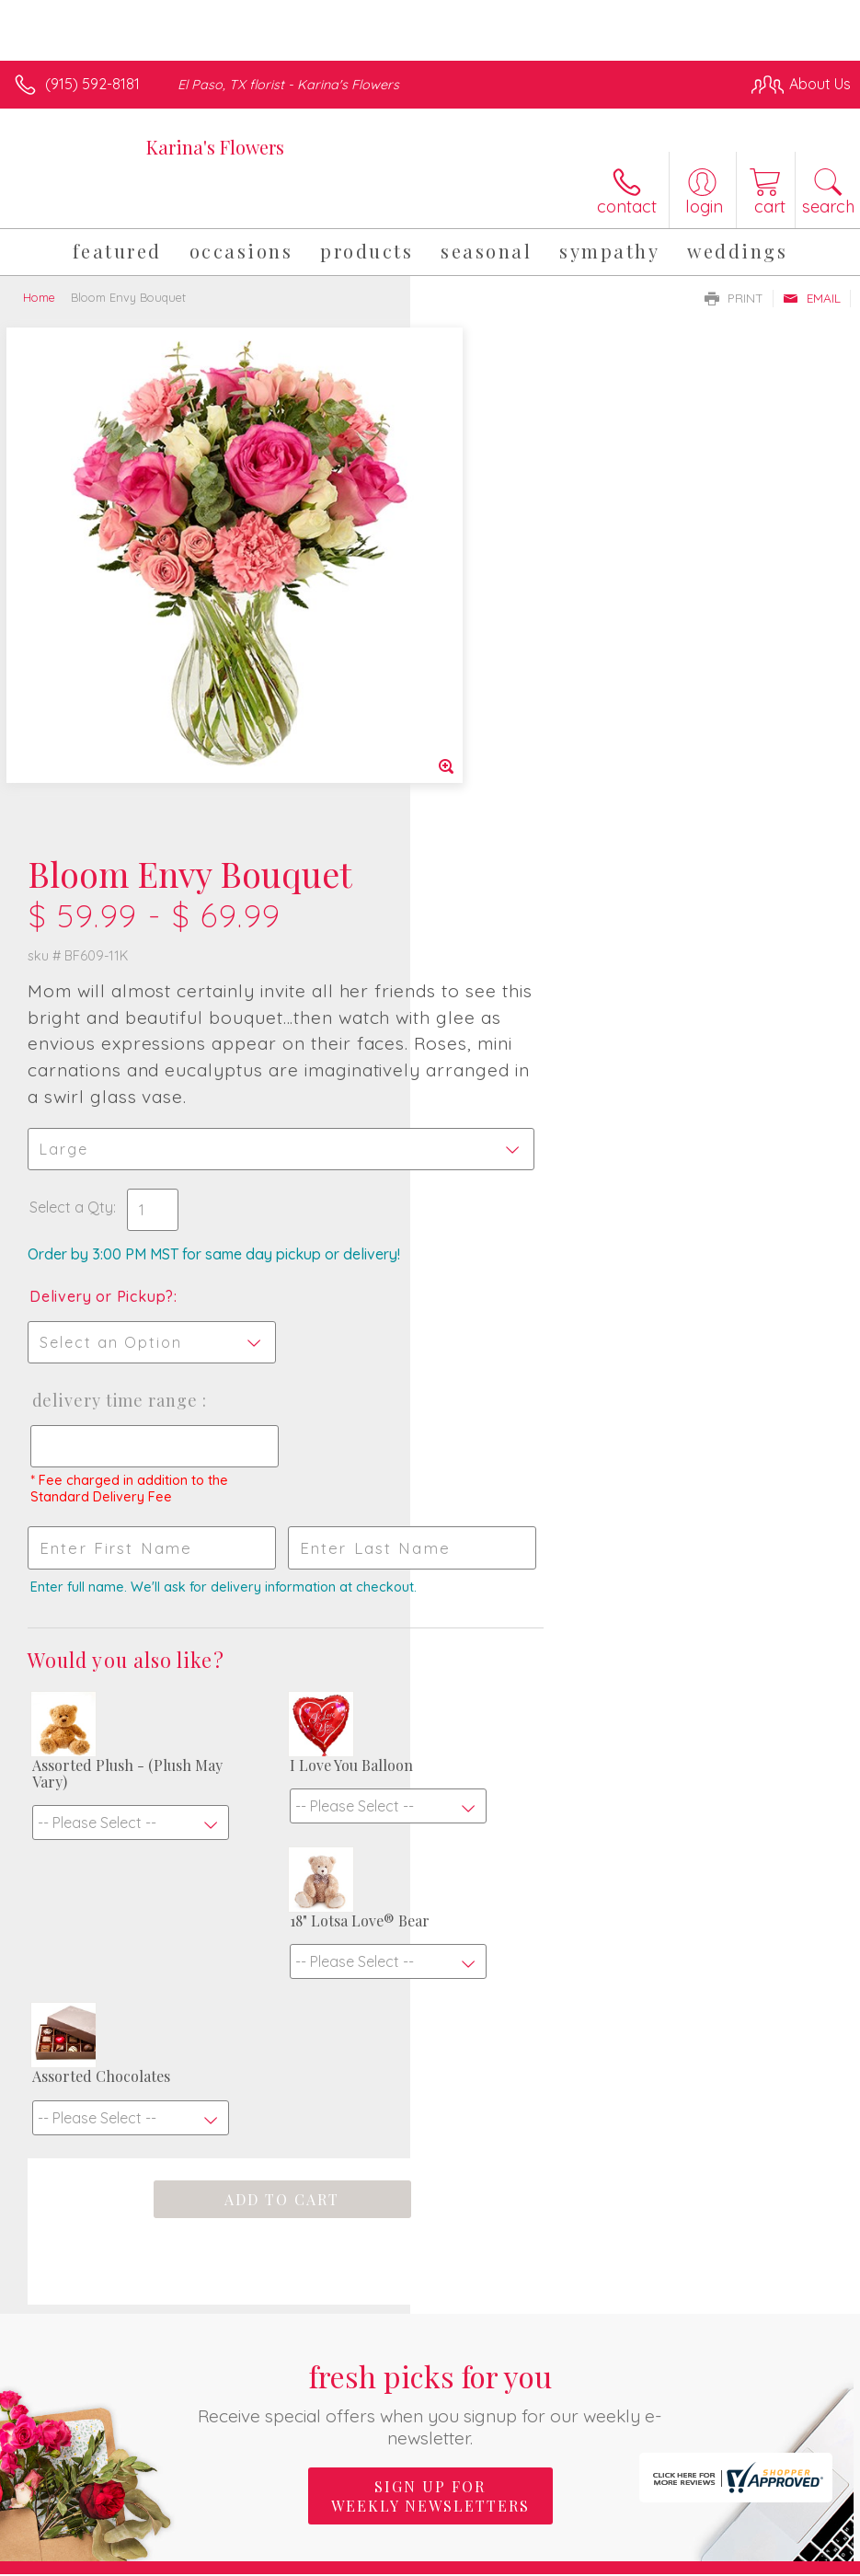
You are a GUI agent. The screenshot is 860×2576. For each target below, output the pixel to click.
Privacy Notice (538, 2558)
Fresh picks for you (430, 1900)
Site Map (783, 2558)
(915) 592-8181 (92, 84)
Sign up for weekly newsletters (430, 1993)
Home (39, 297)
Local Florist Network (669, 2558)
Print (734, 298)
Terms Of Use (429, 2558)
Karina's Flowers (215, 146)
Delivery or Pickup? (512, 794)
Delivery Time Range (525, 898)
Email (812, 298)
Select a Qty (481, 705)
